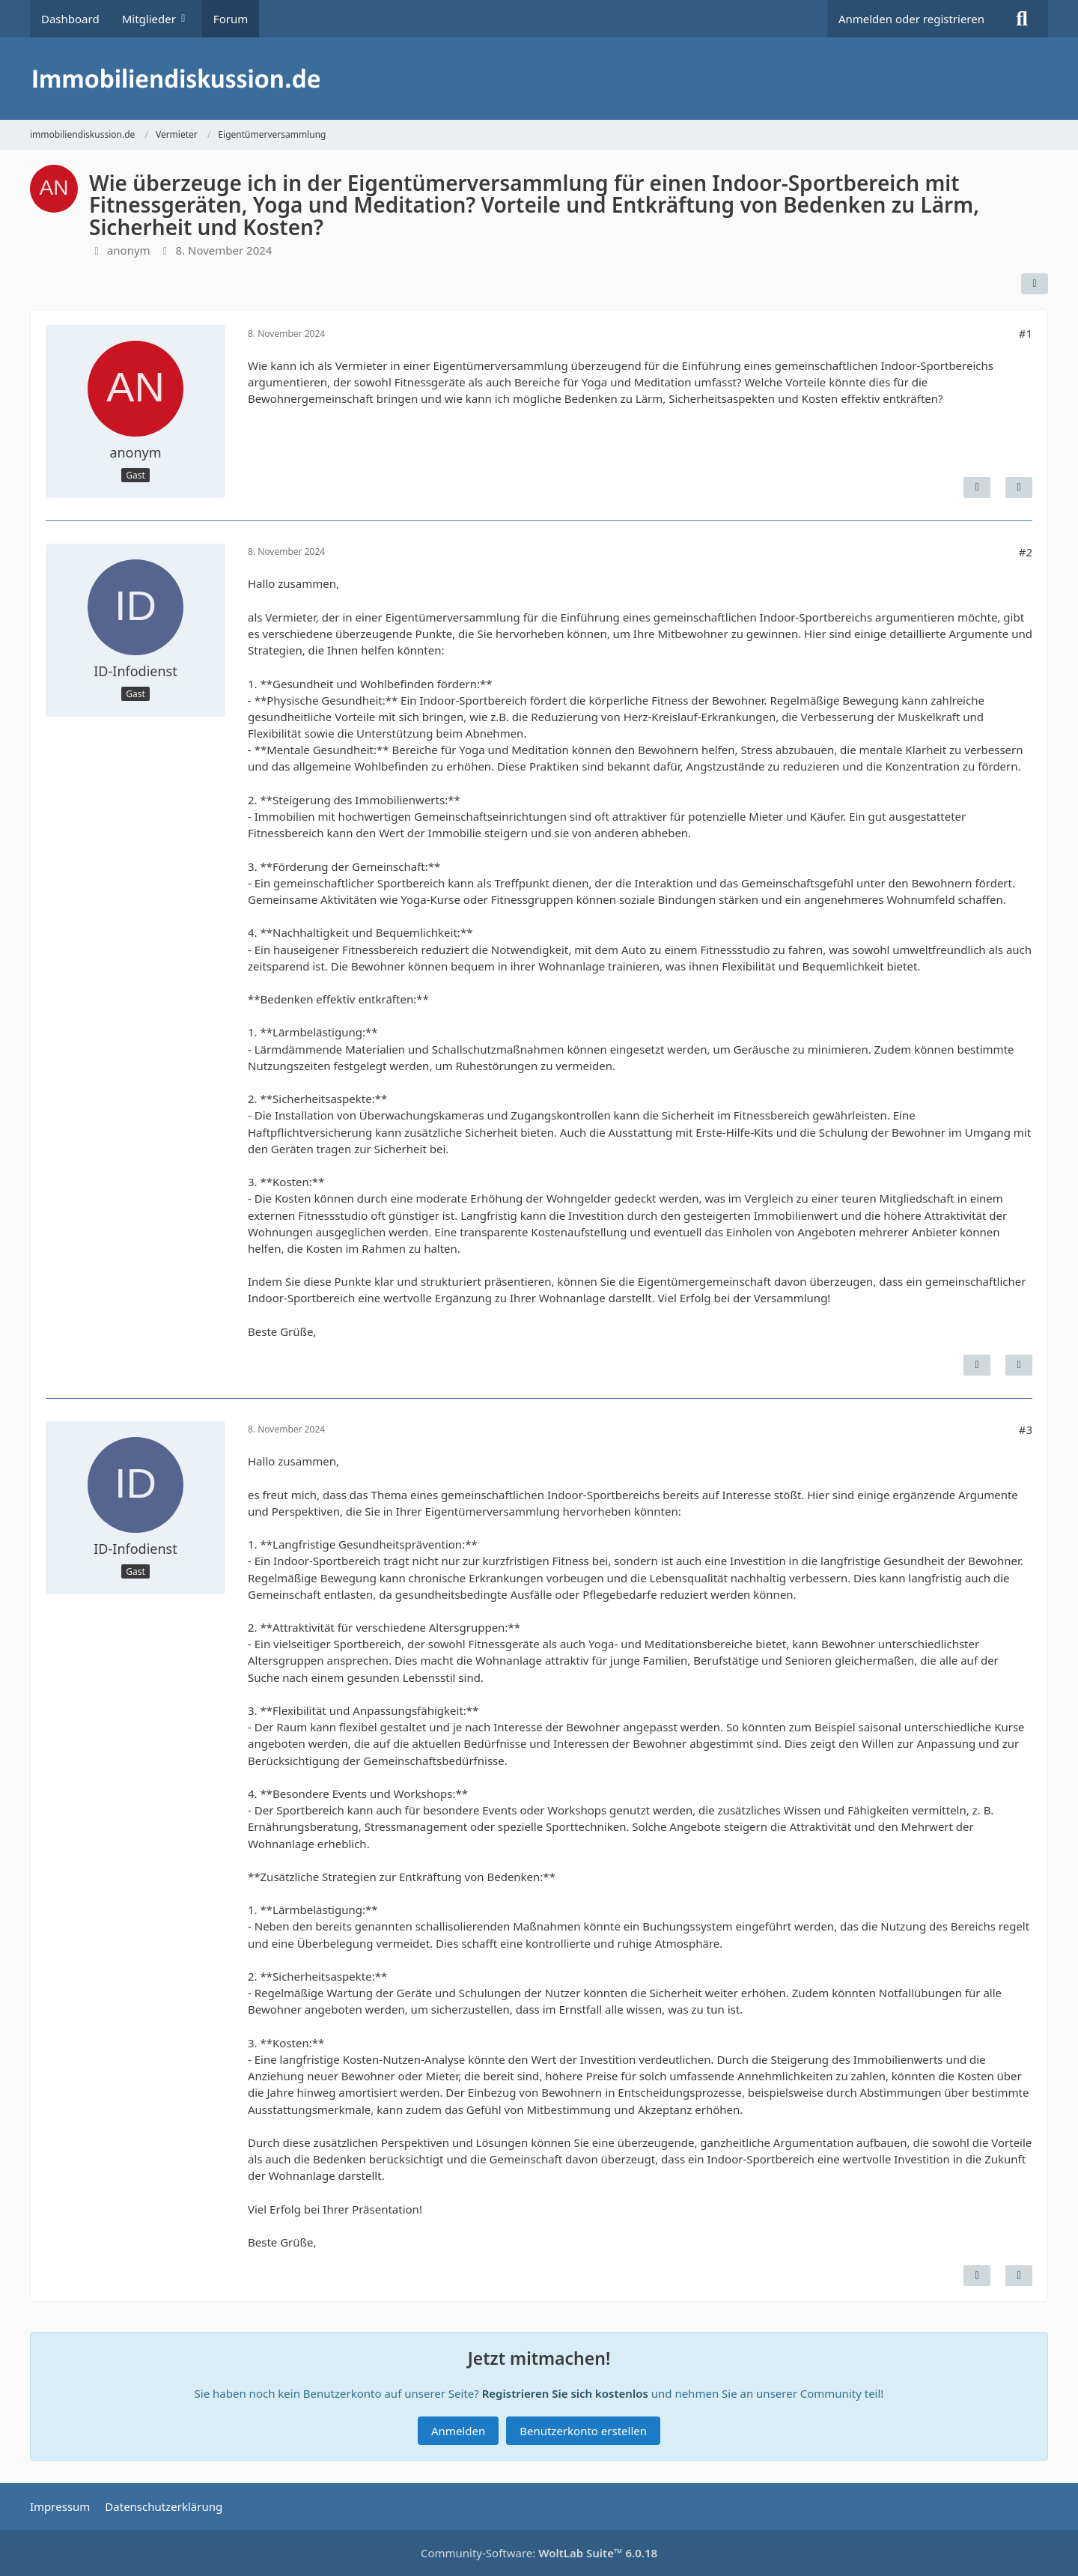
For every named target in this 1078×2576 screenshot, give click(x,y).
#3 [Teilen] (1025, 1429)
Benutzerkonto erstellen (583, 2430)
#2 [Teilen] (1025, 551)
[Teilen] (1034, 283)
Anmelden (458, 2430)
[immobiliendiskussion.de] (539, 78)
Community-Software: (539, 2552)
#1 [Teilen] (1025, 333)
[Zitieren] (1018, 487)
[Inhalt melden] (976, 487)
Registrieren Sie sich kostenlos (565, 2393)
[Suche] (1022, 18)
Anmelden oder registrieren (911, 18)
